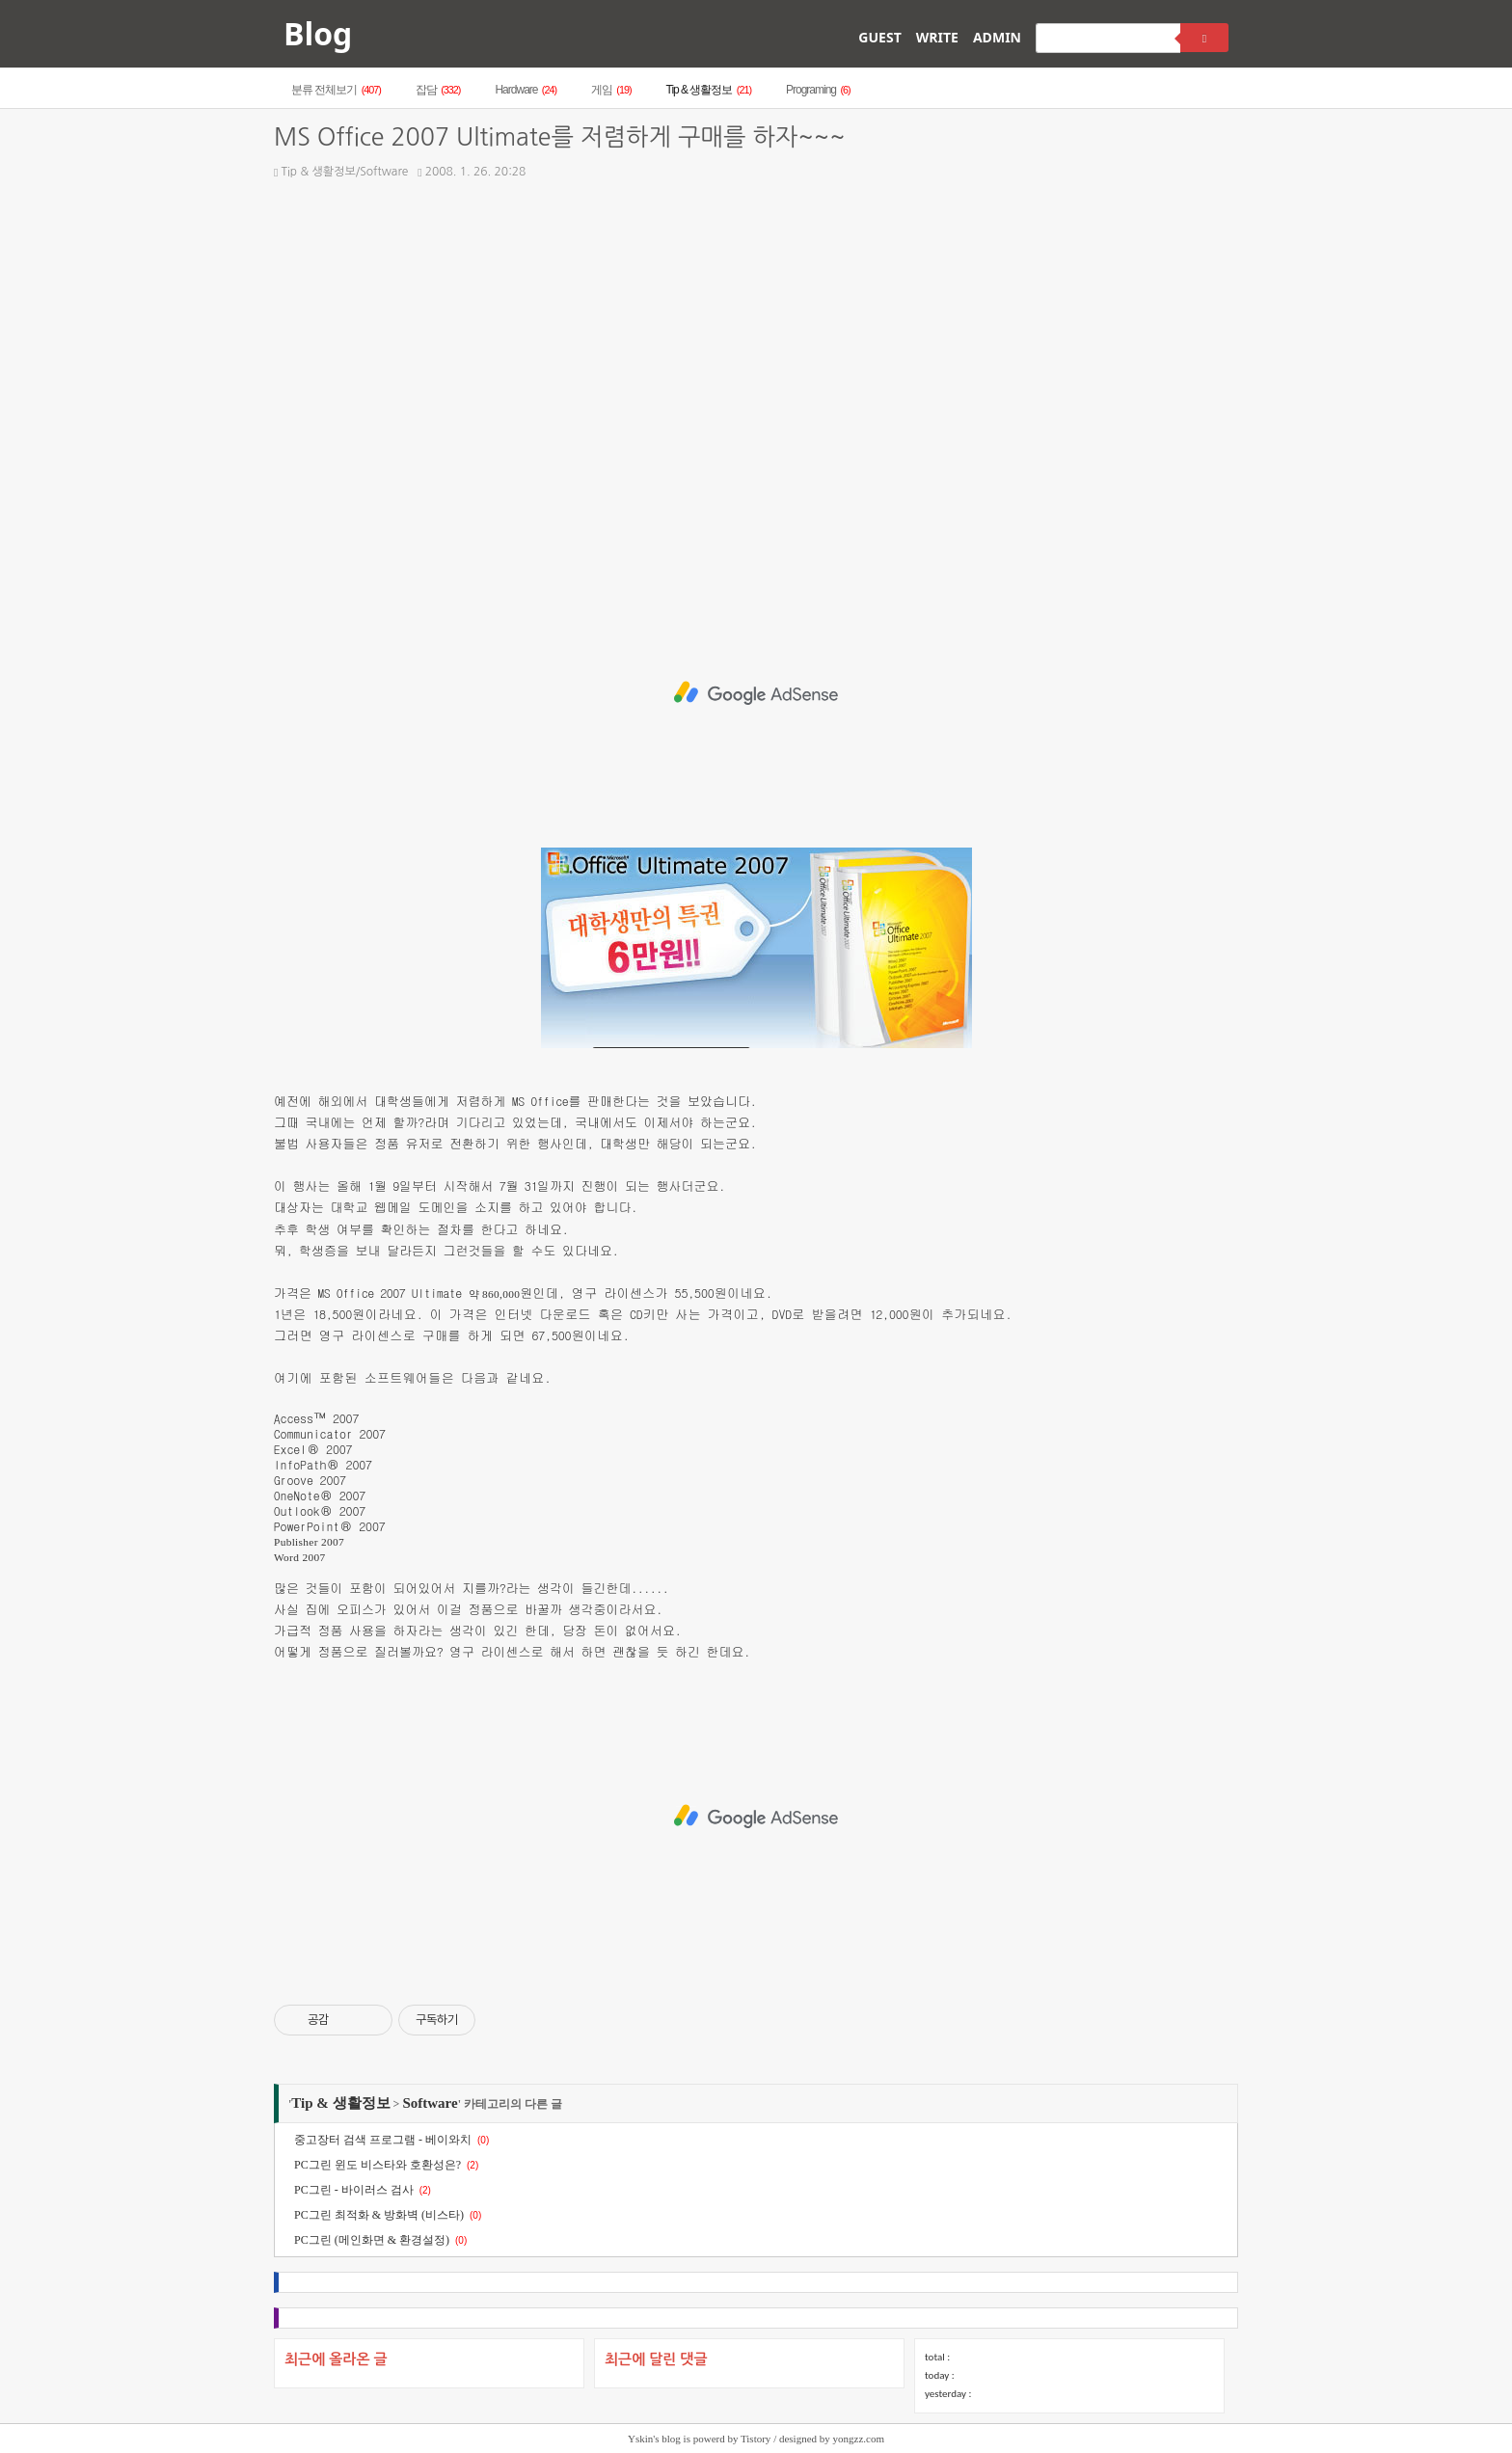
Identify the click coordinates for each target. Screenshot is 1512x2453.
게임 (611, 89)
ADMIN (997, 37)
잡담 (438, 89)
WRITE (937, 37)
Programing (818, 89)
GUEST (879, 37)
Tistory (755, 2438)
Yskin (640, 2438)
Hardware (525, 89)
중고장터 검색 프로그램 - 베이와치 (383, 2139)
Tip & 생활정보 (708, 89)
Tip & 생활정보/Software (341, 171)
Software (429, 2103)
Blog (318, 33)
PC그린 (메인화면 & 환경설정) (371, 2240)
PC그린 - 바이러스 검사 (354, 2190)
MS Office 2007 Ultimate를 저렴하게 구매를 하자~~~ (559, 137)
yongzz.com (858, 2438)
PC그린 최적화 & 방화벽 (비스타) (379, 2215)
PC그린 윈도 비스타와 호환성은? (377, 2164)
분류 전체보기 (336, 89)
